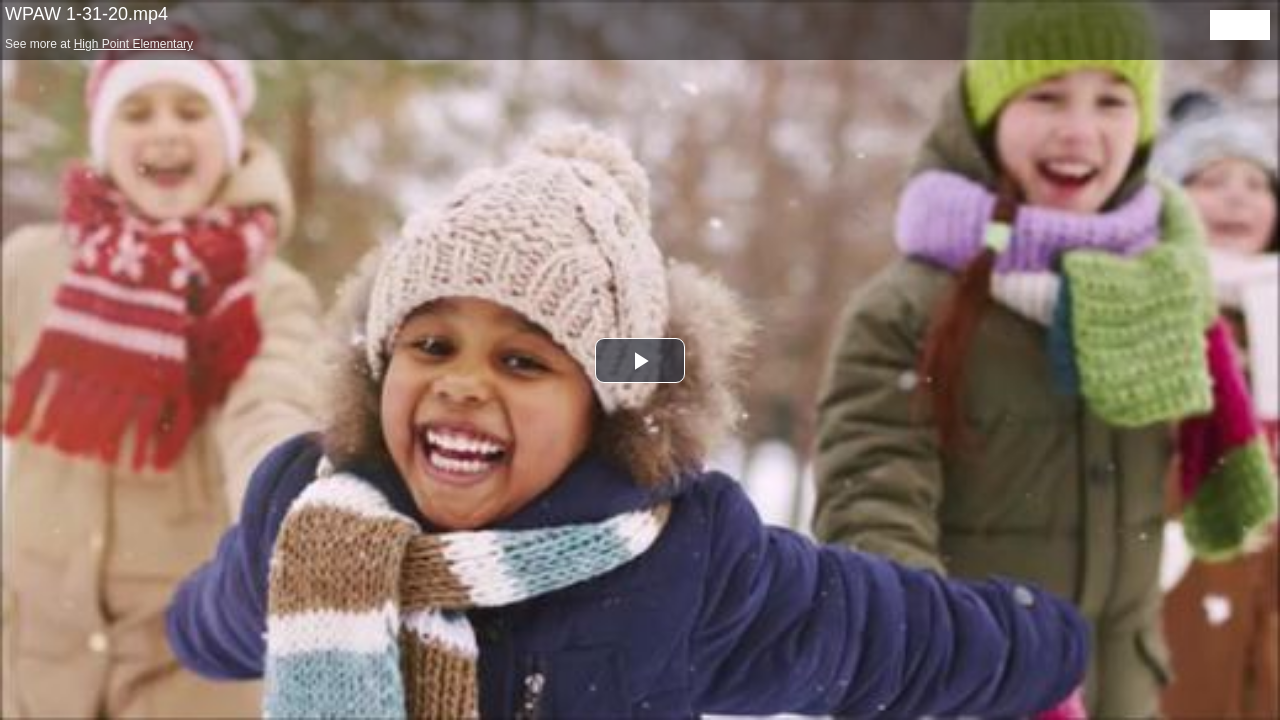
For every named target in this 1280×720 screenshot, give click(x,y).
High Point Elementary (133, 44)
